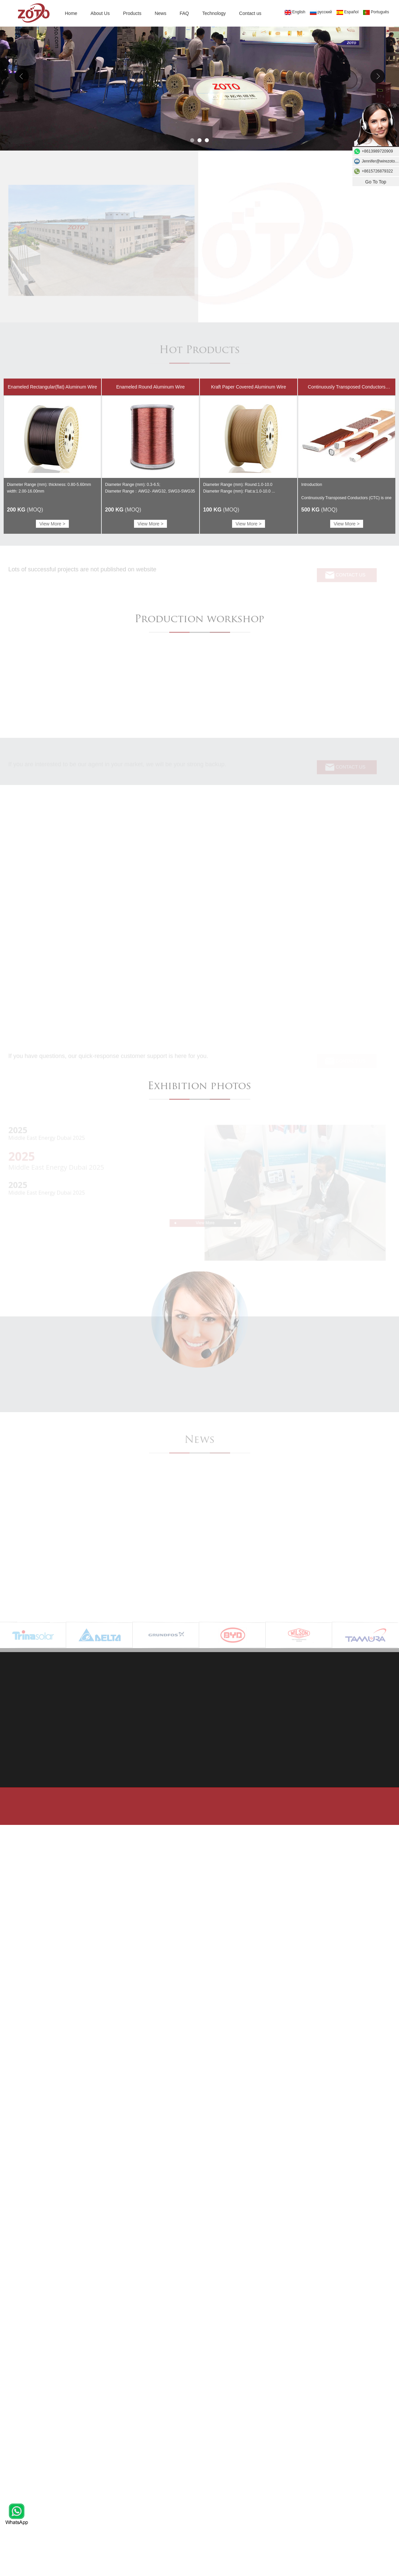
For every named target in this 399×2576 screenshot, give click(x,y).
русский (321, 12)
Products (132, 13)
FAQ (184, 13)
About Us (100, 13)
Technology (214, 13)
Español (347, 12)
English (295, 12)
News (160, 13)
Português (376, 12)
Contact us (250, 13)
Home (71, 13)
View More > (53, 523)
